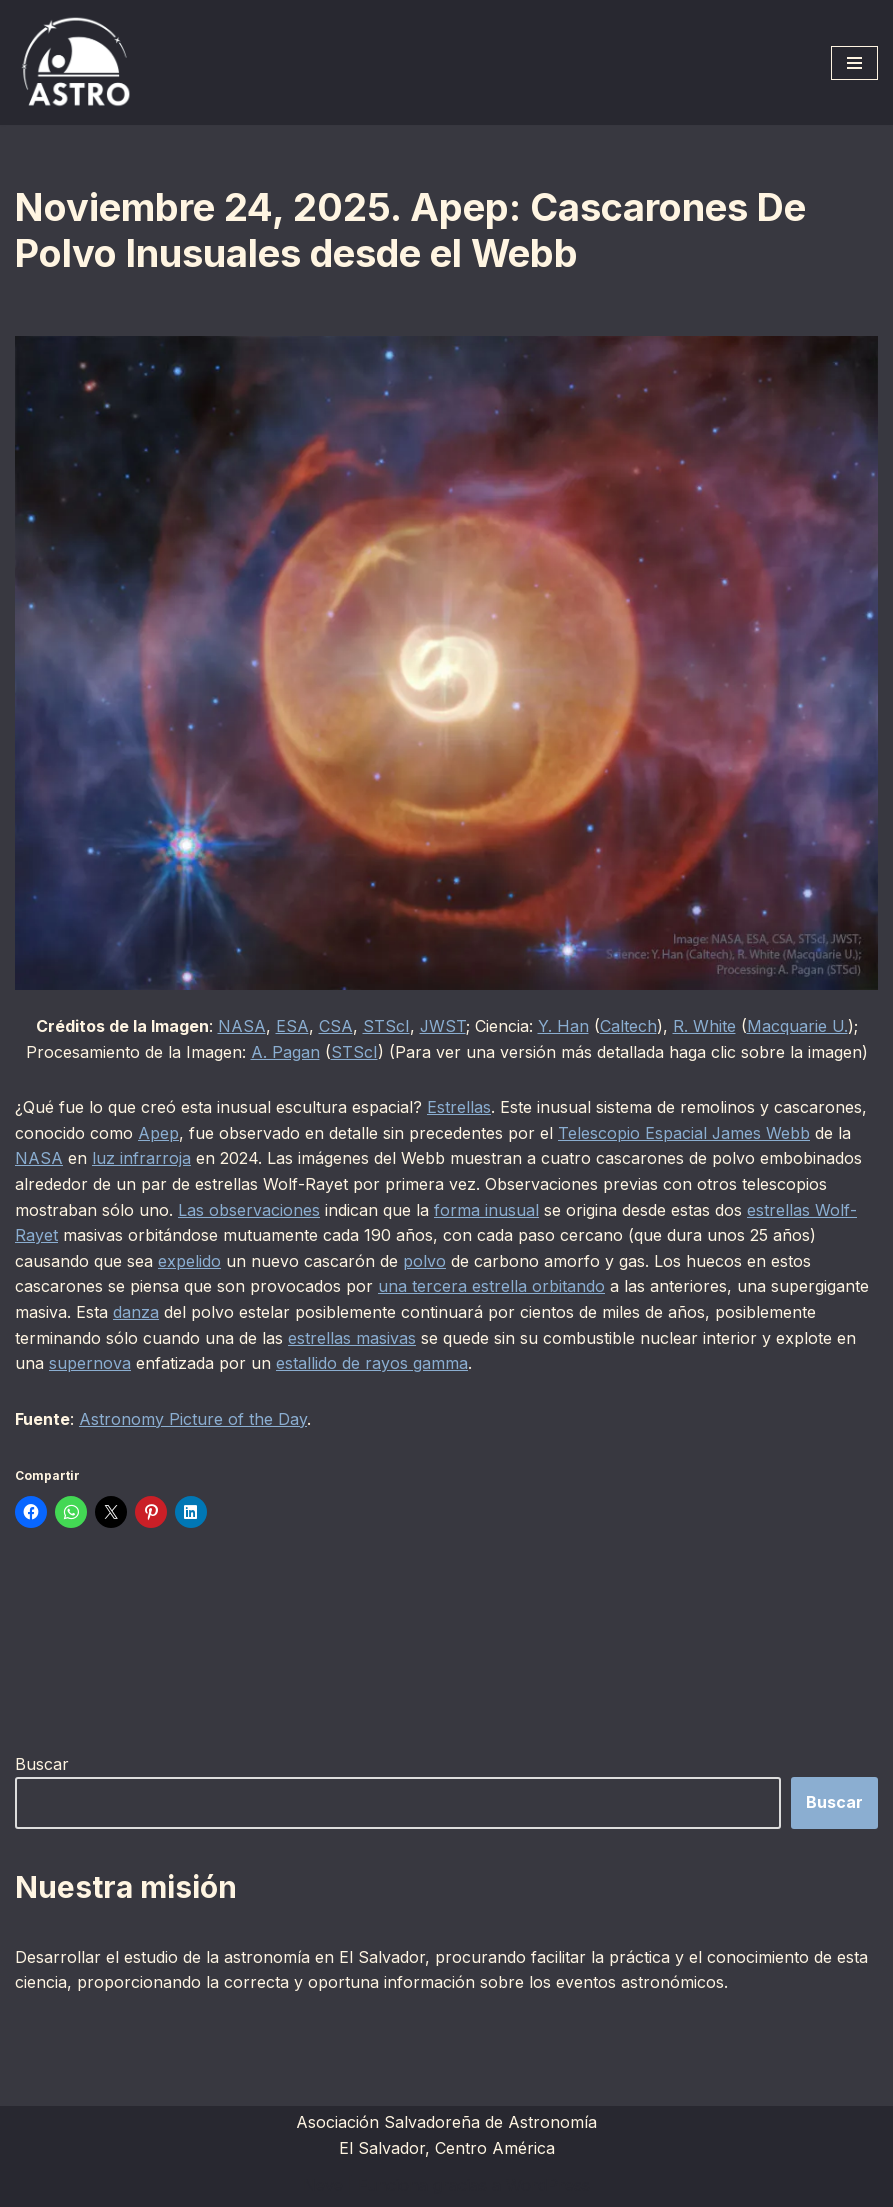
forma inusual (486, 1210)
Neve (323, 2185)
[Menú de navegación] (854, 63)
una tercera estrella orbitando (491, 1286)
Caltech (628, 1026)
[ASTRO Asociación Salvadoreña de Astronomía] (75, 62)
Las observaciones (249, 1210)
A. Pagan (285, 1052)
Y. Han (563, 1026)
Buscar (42, 1764)
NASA (241, 1026)
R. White (704, 1026)
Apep (158, 1133)
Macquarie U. (797, 1026)
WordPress (548, 2185)
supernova (90, 1363)
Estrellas (459, 1107)
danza (136, 1312)
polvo (424, 1261)
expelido (189, 1261)
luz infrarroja (141, 1158)
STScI (385, 1026)
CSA (335, 1026)
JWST (442, 1026)
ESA (291, 1026)
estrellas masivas (352, 1338)
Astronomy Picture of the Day (193, 1419)
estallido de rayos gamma (372, 1363)
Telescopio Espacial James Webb (684, 1133)
